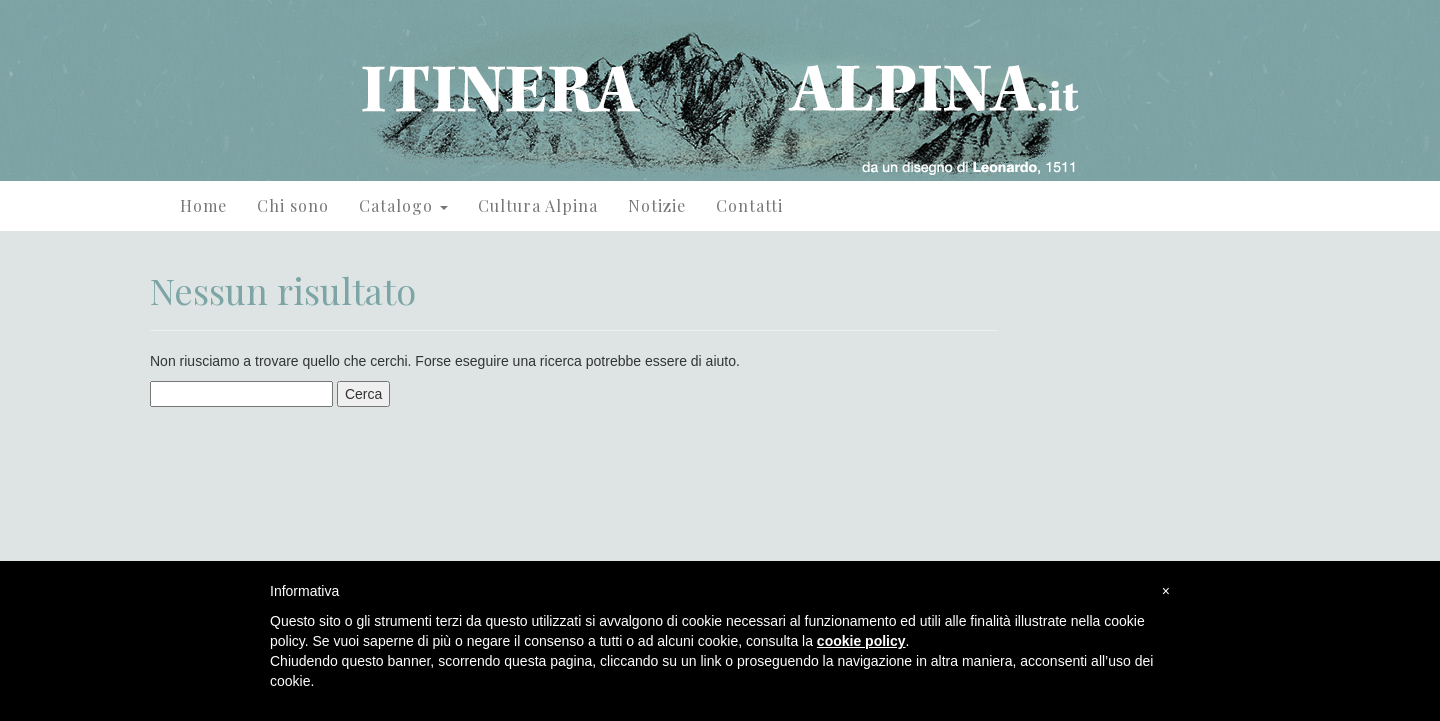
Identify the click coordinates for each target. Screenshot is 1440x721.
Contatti (749, 205)
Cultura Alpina (538, 205)
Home (203, 205)
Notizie (657, 205)
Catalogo (403, 205)
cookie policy (861, 641)
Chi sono (293, 205)
